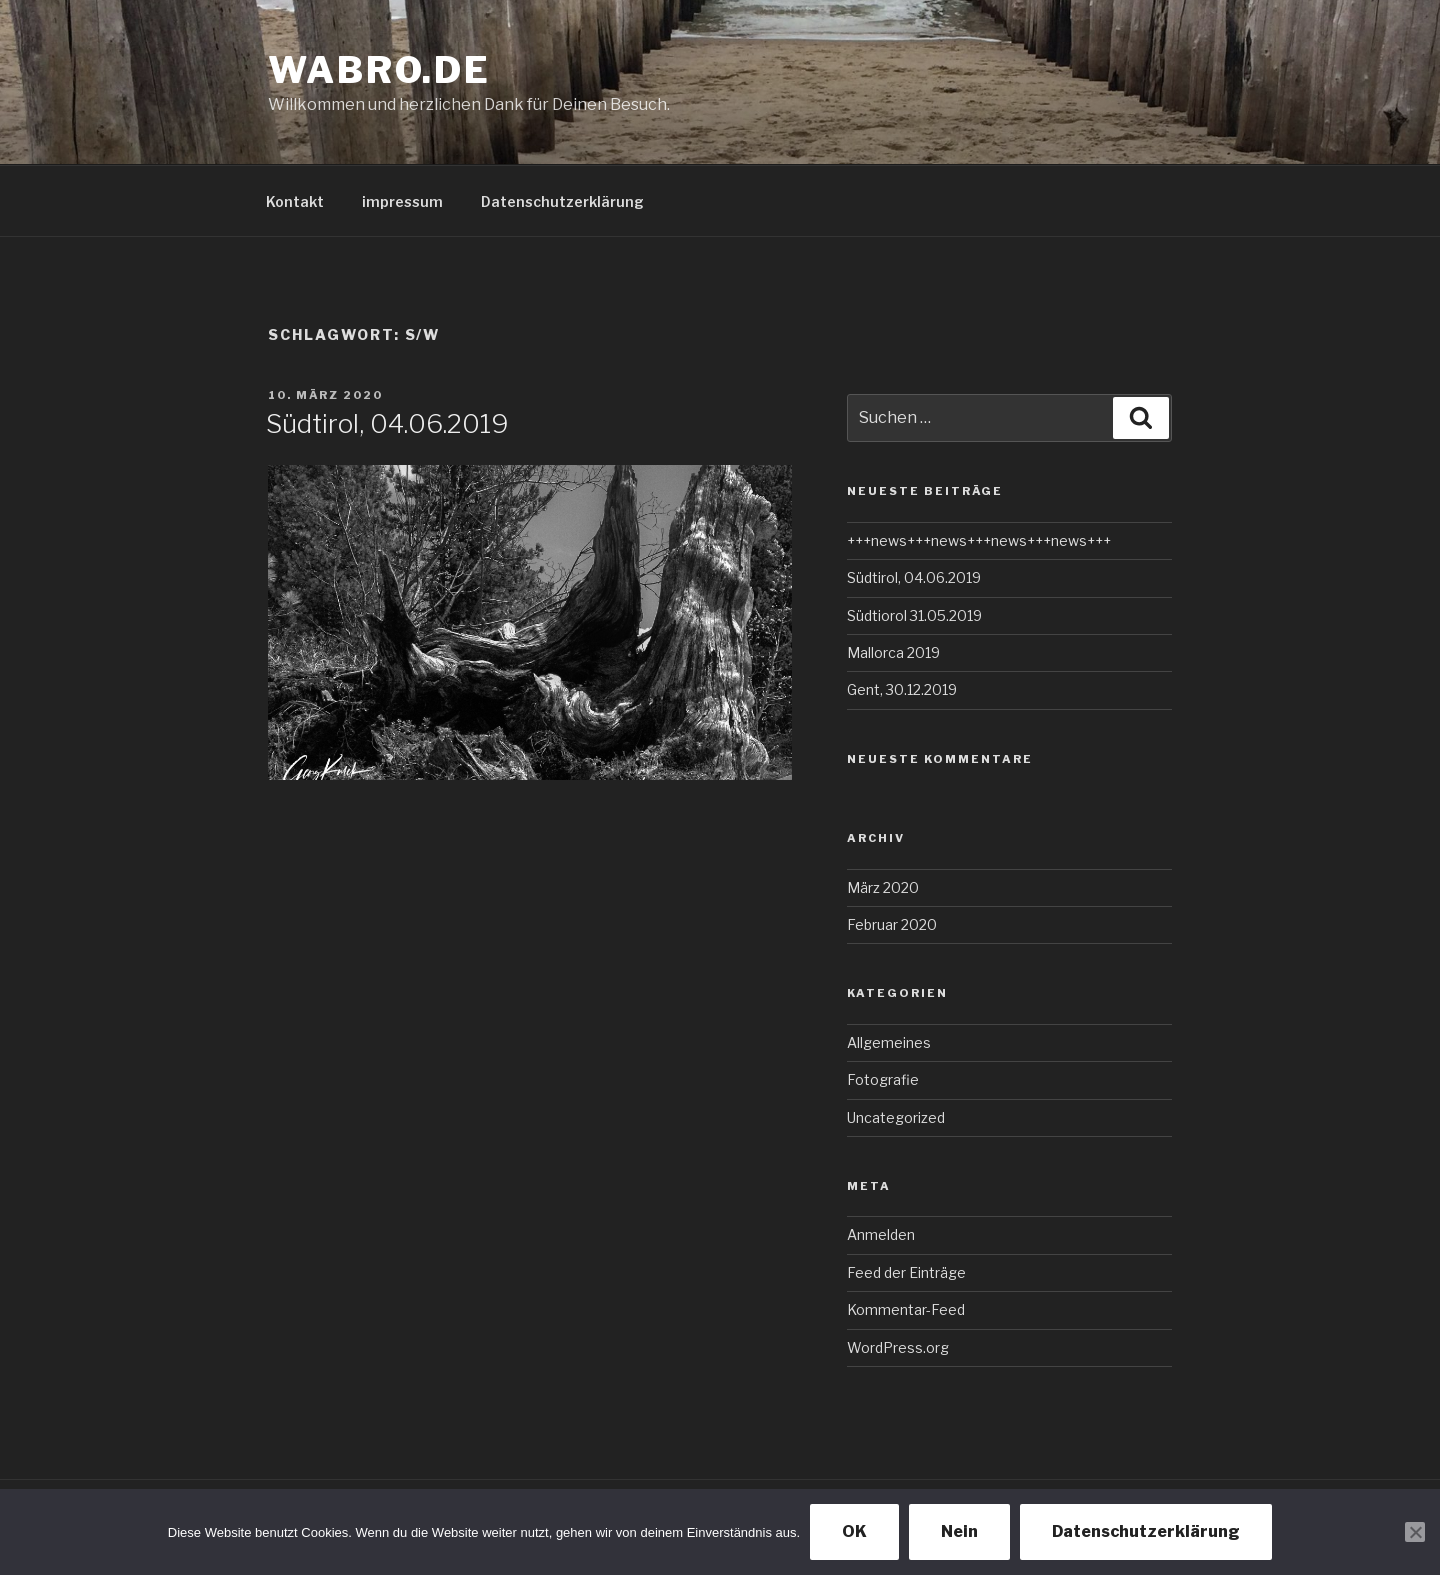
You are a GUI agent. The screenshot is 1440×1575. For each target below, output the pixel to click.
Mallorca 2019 (893, 652)
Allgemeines (889, 1042)
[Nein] (1415, 1532)
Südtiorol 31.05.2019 (914, 615)
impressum (402, 201)
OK (854, 1531)
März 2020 (883, 887)
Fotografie (883, 1079)
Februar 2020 (892, 924)
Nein (959, 1531)
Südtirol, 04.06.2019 (387, 423)
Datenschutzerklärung (562, 201)
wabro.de (379, 70)
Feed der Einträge (906, 1272)
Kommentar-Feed (906, 1309)
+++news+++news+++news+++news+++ (979, 540)
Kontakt (295, 201)
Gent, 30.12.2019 (902, 689)
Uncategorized (896, 1117)
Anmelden (881, 1234)
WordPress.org (898, 1347)
